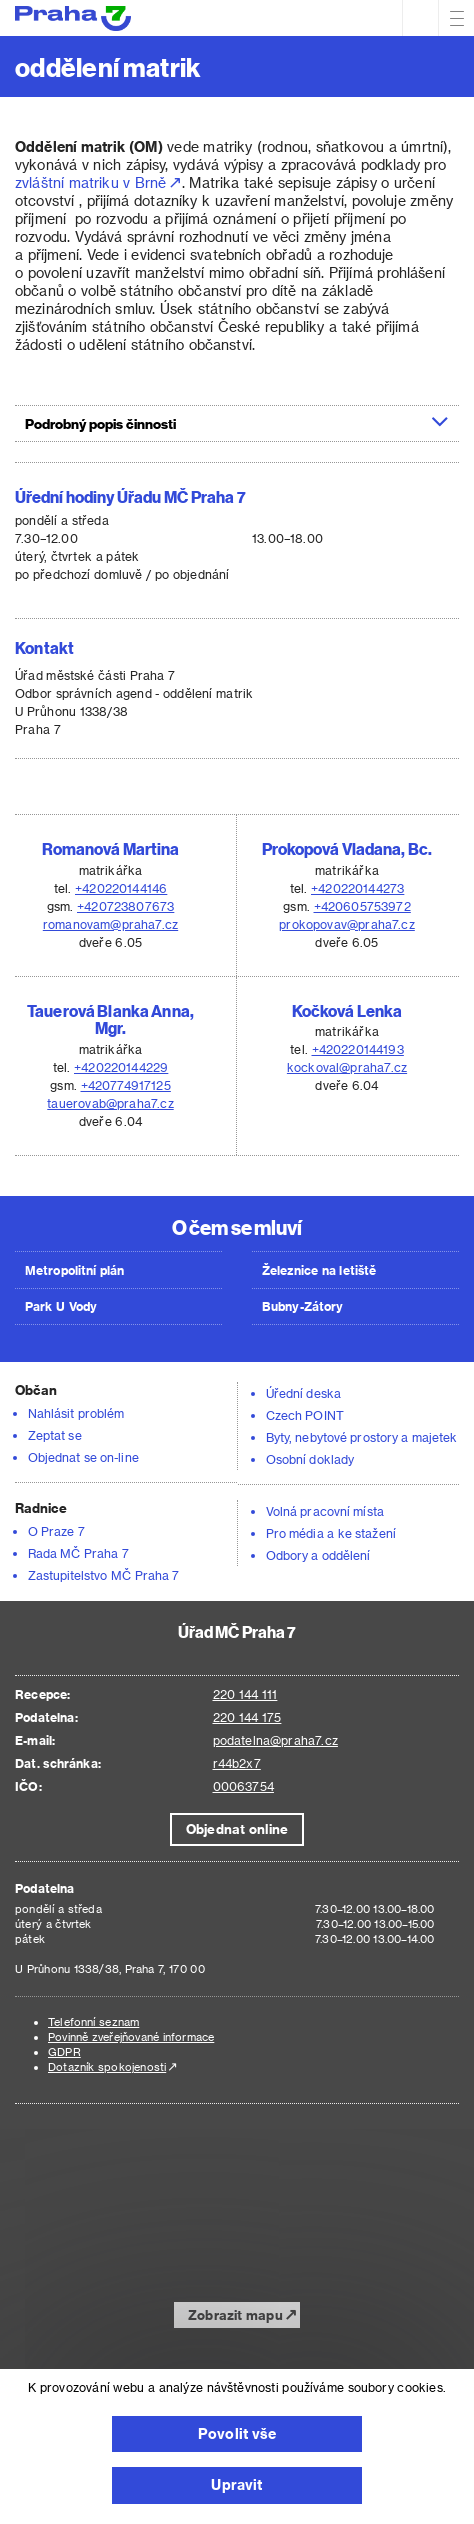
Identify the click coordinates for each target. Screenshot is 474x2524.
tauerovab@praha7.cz (110, 1103)
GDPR (64, 2051)
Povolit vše (237, 2433)
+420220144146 (121, 888)
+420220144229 (121, 1067)
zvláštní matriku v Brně (91, 182)
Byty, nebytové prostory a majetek (362, 1437)
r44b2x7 (237, 1763)
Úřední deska (303, 1393)
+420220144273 (357, 888)
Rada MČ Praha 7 (78, 1553)
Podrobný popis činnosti (237, 423)
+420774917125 (126, 1085)
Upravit (236, 2484)
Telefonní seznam (93, 2021)
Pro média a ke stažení (331, 1533)
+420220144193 (358, 1049)
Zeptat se (55, 1435)
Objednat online (237, 1828)
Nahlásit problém (76, 1413)
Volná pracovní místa (325, 1511)
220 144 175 (247, 1717)
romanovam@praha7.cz (110, 924)
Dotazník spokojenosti (107, 2066)
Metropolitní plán (75, 1270)
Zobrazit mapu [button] (235, 2314)
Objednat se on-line (83, 1457)
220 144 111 (245, 1694)
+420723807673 (125, 906)
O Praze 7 (56, 1531)
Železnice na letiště (319, 1270)
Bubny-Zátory (302, 1306)
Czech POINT (305, 1415)
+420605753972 (362, 906)
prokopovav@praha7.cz (347, 924)
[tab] (237, 423)
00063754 (243, 1786)
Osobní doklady (310, 1459)
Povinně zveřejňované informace (131, 2036)
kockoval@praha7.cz (347, 1067)
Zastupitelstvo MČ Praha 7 (104, 1575)
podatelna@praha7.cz (275, 1740)
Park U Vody (61, 1306)
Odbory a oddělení (318, 1555)
